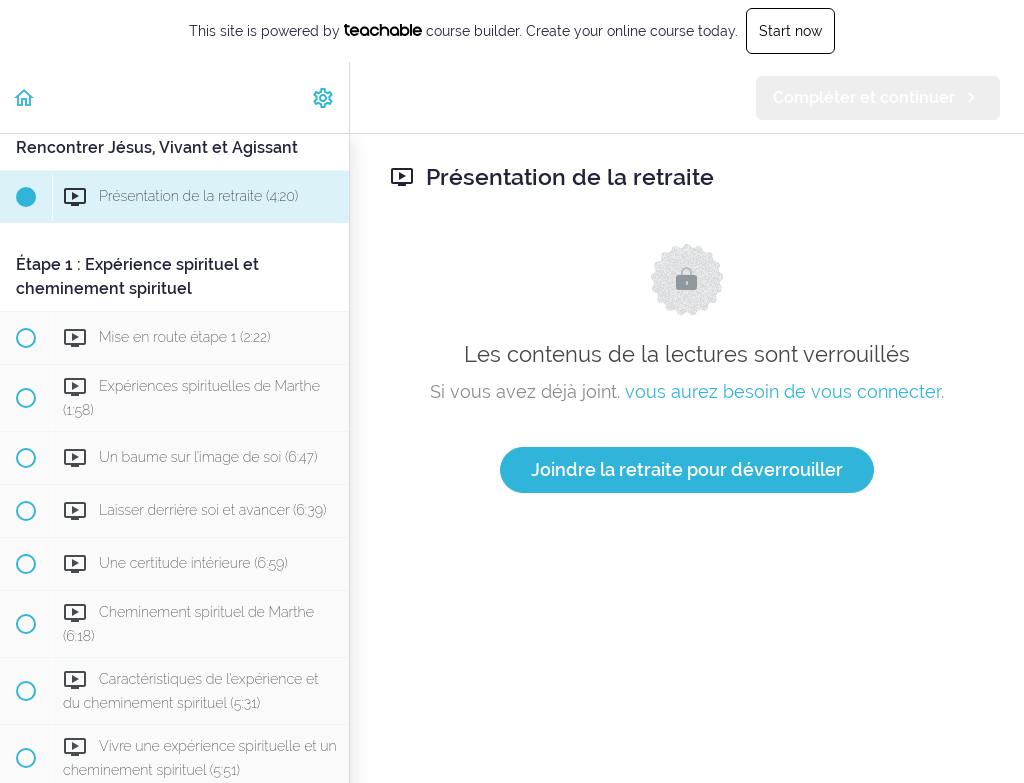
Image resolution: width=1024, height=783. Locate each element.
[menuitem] (324, 97)
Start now (790, 31)
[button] (25, 97)
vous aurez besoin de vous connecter (783, 391)
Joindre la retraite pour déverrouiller (687, 469)
